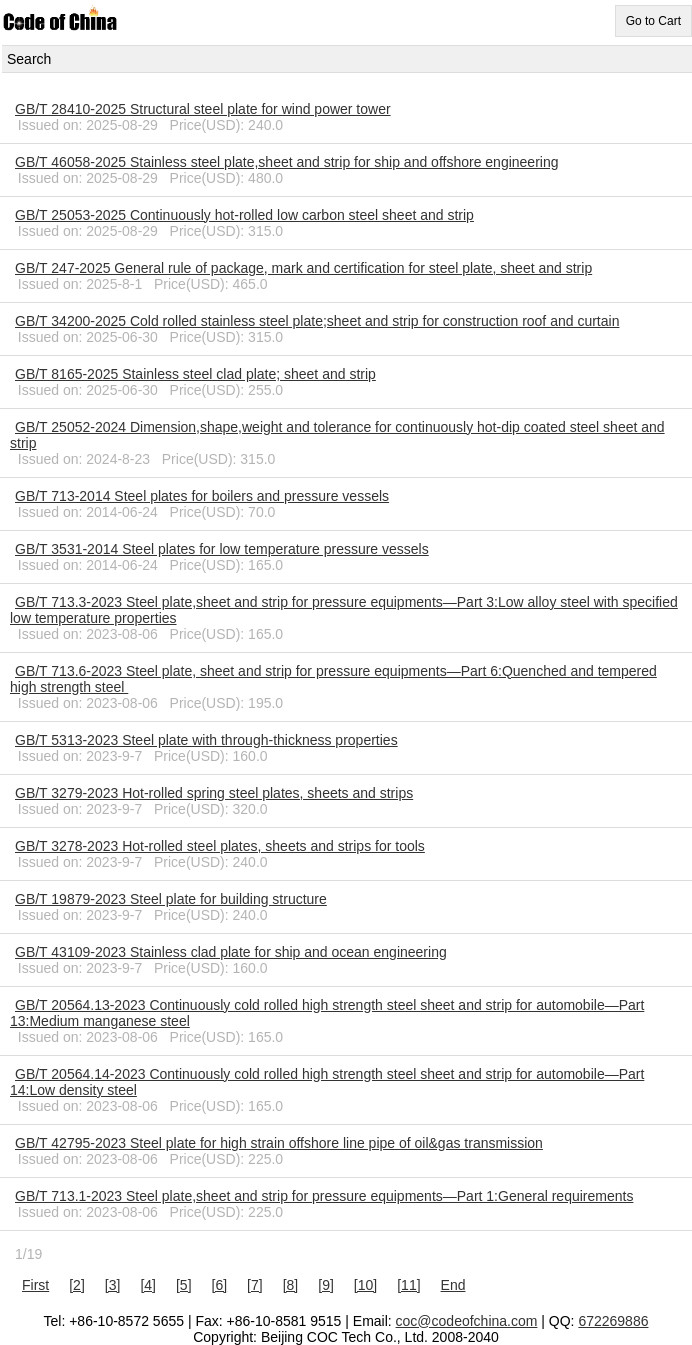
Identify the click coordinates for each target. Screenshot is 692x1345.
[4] (148, 1285)
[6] (220, 1285)
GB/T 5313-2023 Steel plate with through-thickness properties (206, 740)
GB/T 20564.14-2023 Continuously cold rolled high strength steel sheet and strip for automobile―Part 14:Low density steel (327, 1082)
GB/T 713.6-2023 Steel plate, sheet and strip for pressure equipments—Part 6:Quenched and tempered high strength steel (333, 679)
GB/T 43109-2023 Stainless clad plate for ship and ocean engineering (231, 952)
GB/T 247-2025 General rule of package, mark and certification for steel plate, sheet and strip (303, 268)
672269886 (613, 1321)
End (453, 1285)
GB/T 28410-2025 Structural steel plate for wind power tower (203, 109)
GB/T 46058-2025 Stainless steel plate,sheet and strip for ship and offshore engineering (287, 162)
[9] (326, 1285)
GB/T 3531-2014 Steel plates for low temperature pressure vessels (222, 549)
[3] (113, 1285)
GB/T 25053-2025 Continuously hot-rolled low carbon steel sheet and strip (244, 215)
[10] (365, 1285)
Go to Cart (653, 21)
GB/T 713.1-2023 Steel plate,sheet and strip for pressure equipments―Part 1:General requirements (324, 1196)
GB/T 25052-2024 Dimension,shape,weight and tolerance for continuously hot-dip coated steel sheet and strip (337, 435)
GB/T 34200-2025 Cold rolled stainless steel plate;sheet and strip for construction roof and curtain (317, 321)
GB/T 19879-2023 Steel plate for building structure (171, 899)
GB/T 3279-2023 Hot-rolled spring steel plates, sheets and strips (214, 793)
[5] (184, 1285)
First (35, 1285)
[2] (77, 1285)
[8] (291, 1285)
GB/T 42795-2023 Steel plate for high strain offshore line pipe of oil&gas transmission (279, 1143)
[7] (255, 1285)
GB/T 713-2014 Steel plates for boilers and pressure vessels (202, 496)
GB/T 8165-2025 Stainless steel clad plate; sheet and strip (195, 374)
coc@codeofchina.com (467, 1321)
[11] (408, 1285)
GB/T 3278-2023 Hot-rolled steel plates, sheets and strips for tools (220, 846)
